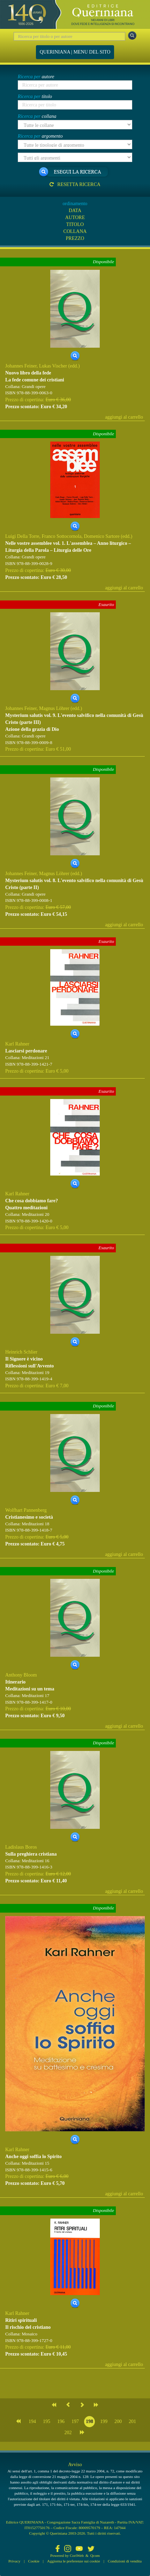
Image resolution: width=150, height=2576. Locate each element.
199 (103, 2421)
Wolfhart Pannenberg (26, 1510)
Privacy (14, 2561)
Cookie (33, 2561)
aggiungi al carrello (124, 417)
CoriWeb (77, 2555)
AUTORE (75, 217)
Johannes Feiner (21, 366)
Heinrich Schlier (21, 1352)
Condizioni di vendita (125, 2561)
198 (89, 2421)
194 (32, 2421)
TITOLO (75, 224)
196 (61, 2421)
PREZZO (75, 238)
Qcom (95, 2555)
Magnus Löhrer (54, 708)
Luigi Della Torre (22, 536)
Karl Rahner (17, 1044)
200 (118, 2421)
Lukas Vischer (53, 366)
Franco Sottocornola (62, 536)
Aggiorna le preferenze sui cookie (73, 2561)
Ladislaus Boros (21, 1847)
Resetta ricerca (75, 184)
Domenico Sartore (101, 536)
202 (68, 2432)
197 (75, 2421)
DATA (75, 210)
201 (132, 2421)
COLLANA (75, 231)
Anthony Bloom (21, 1675)
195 (46, 2421)
